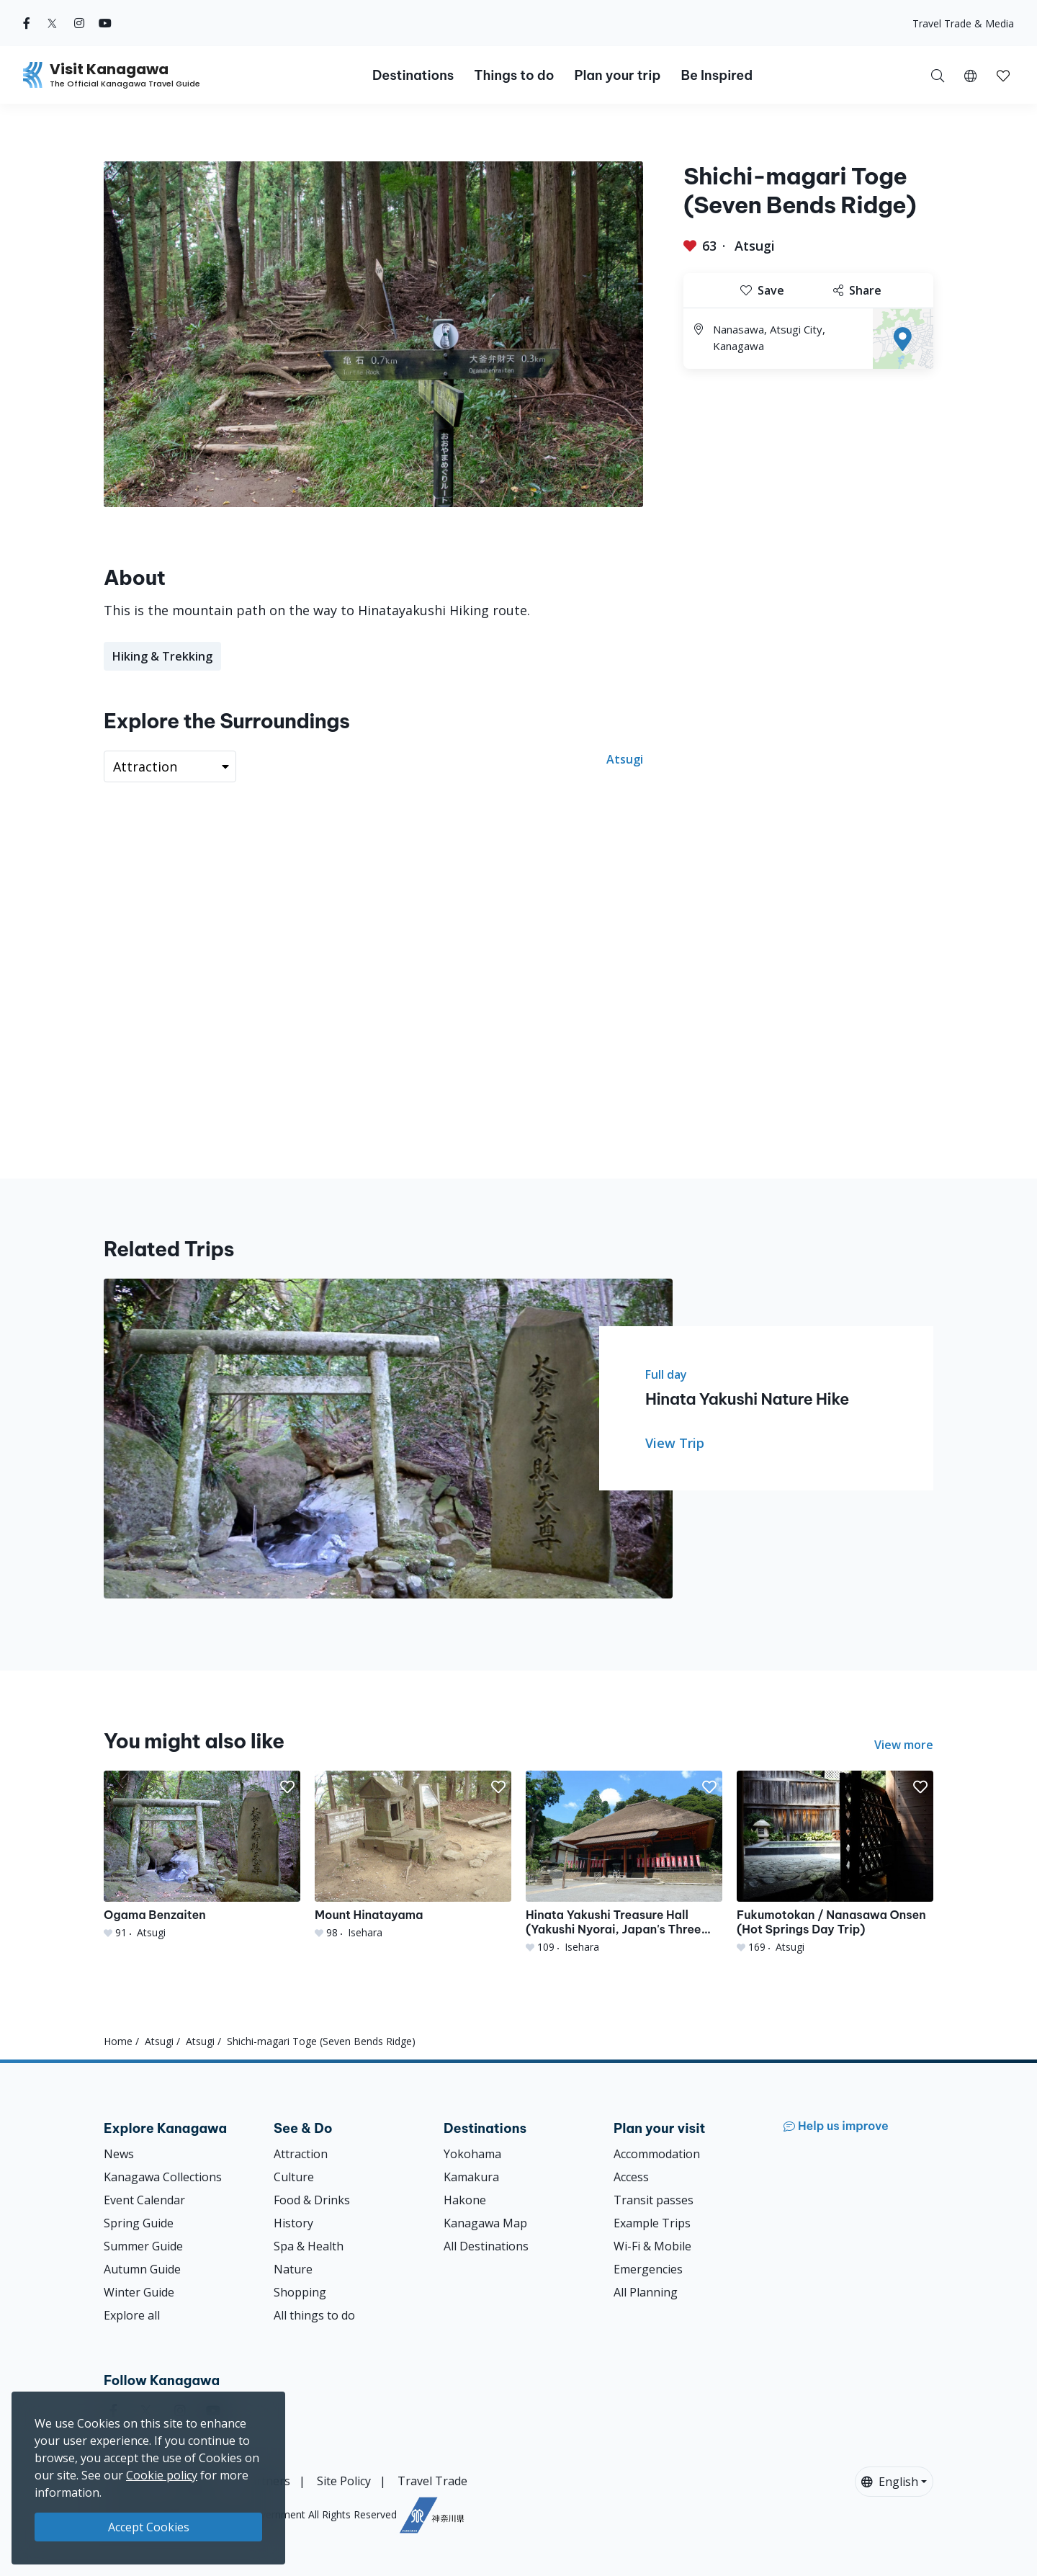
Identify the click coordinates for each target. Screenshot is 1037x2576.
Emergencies (648, 2269)
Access (631, 2177)
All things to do (314, 2315)
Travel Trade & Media (963, 23)
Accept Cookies (148, 2527)
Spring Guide (139, 2223)
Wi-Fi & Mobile (652, 2246)
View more (903, 1745)
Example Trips (652, 2223)
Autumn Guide (142, 2269)
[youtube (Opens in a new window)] (105, 23)
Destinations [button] (413, 75)
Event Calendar (144, 2200)
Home (118, 2041)
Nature (293, 2269)
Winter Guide (139, 2292)
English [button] (889, 2482)
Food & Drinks (312, 2200)
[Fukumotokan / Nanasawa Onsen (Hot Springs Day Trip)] (835, 1862)
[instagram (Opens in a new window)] (79, 23)
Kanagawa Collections (163, 2177)
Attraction (301, 2154)
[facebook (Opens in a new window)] (26, 23)
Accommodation (657, 2154)
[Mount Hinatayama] (413, 1855)
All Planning (646, 2292)
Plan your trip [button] (617, 75)
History (293, 2223)
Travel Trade (432, 2481)
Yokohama (472, 2154)
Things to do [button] (514, 75)
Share (857, 290)
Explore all (132, 2315)
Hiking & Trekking (162, 656)
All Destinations (486, 2246)
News (119, 2154)
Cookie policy (161, 2475)
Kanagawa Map (485, 2223)
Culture (294, 2177)
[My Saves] (1003, 75)
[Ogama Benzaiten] (202, 1855)
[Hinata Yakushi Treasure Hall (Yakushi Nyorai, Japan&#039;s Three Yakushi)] (624, 1862)
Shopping (300, 2292)
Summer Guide (143, 2246)
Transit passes (653, 2200)
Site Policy (344, 2481)
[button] (970, 75)
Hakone (465, 2200)
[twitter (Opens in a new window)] (52, 23)
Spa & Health (309, 2246)
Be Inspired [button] (717, 75)
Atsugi (755, 245)
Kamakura (471, 2177)
